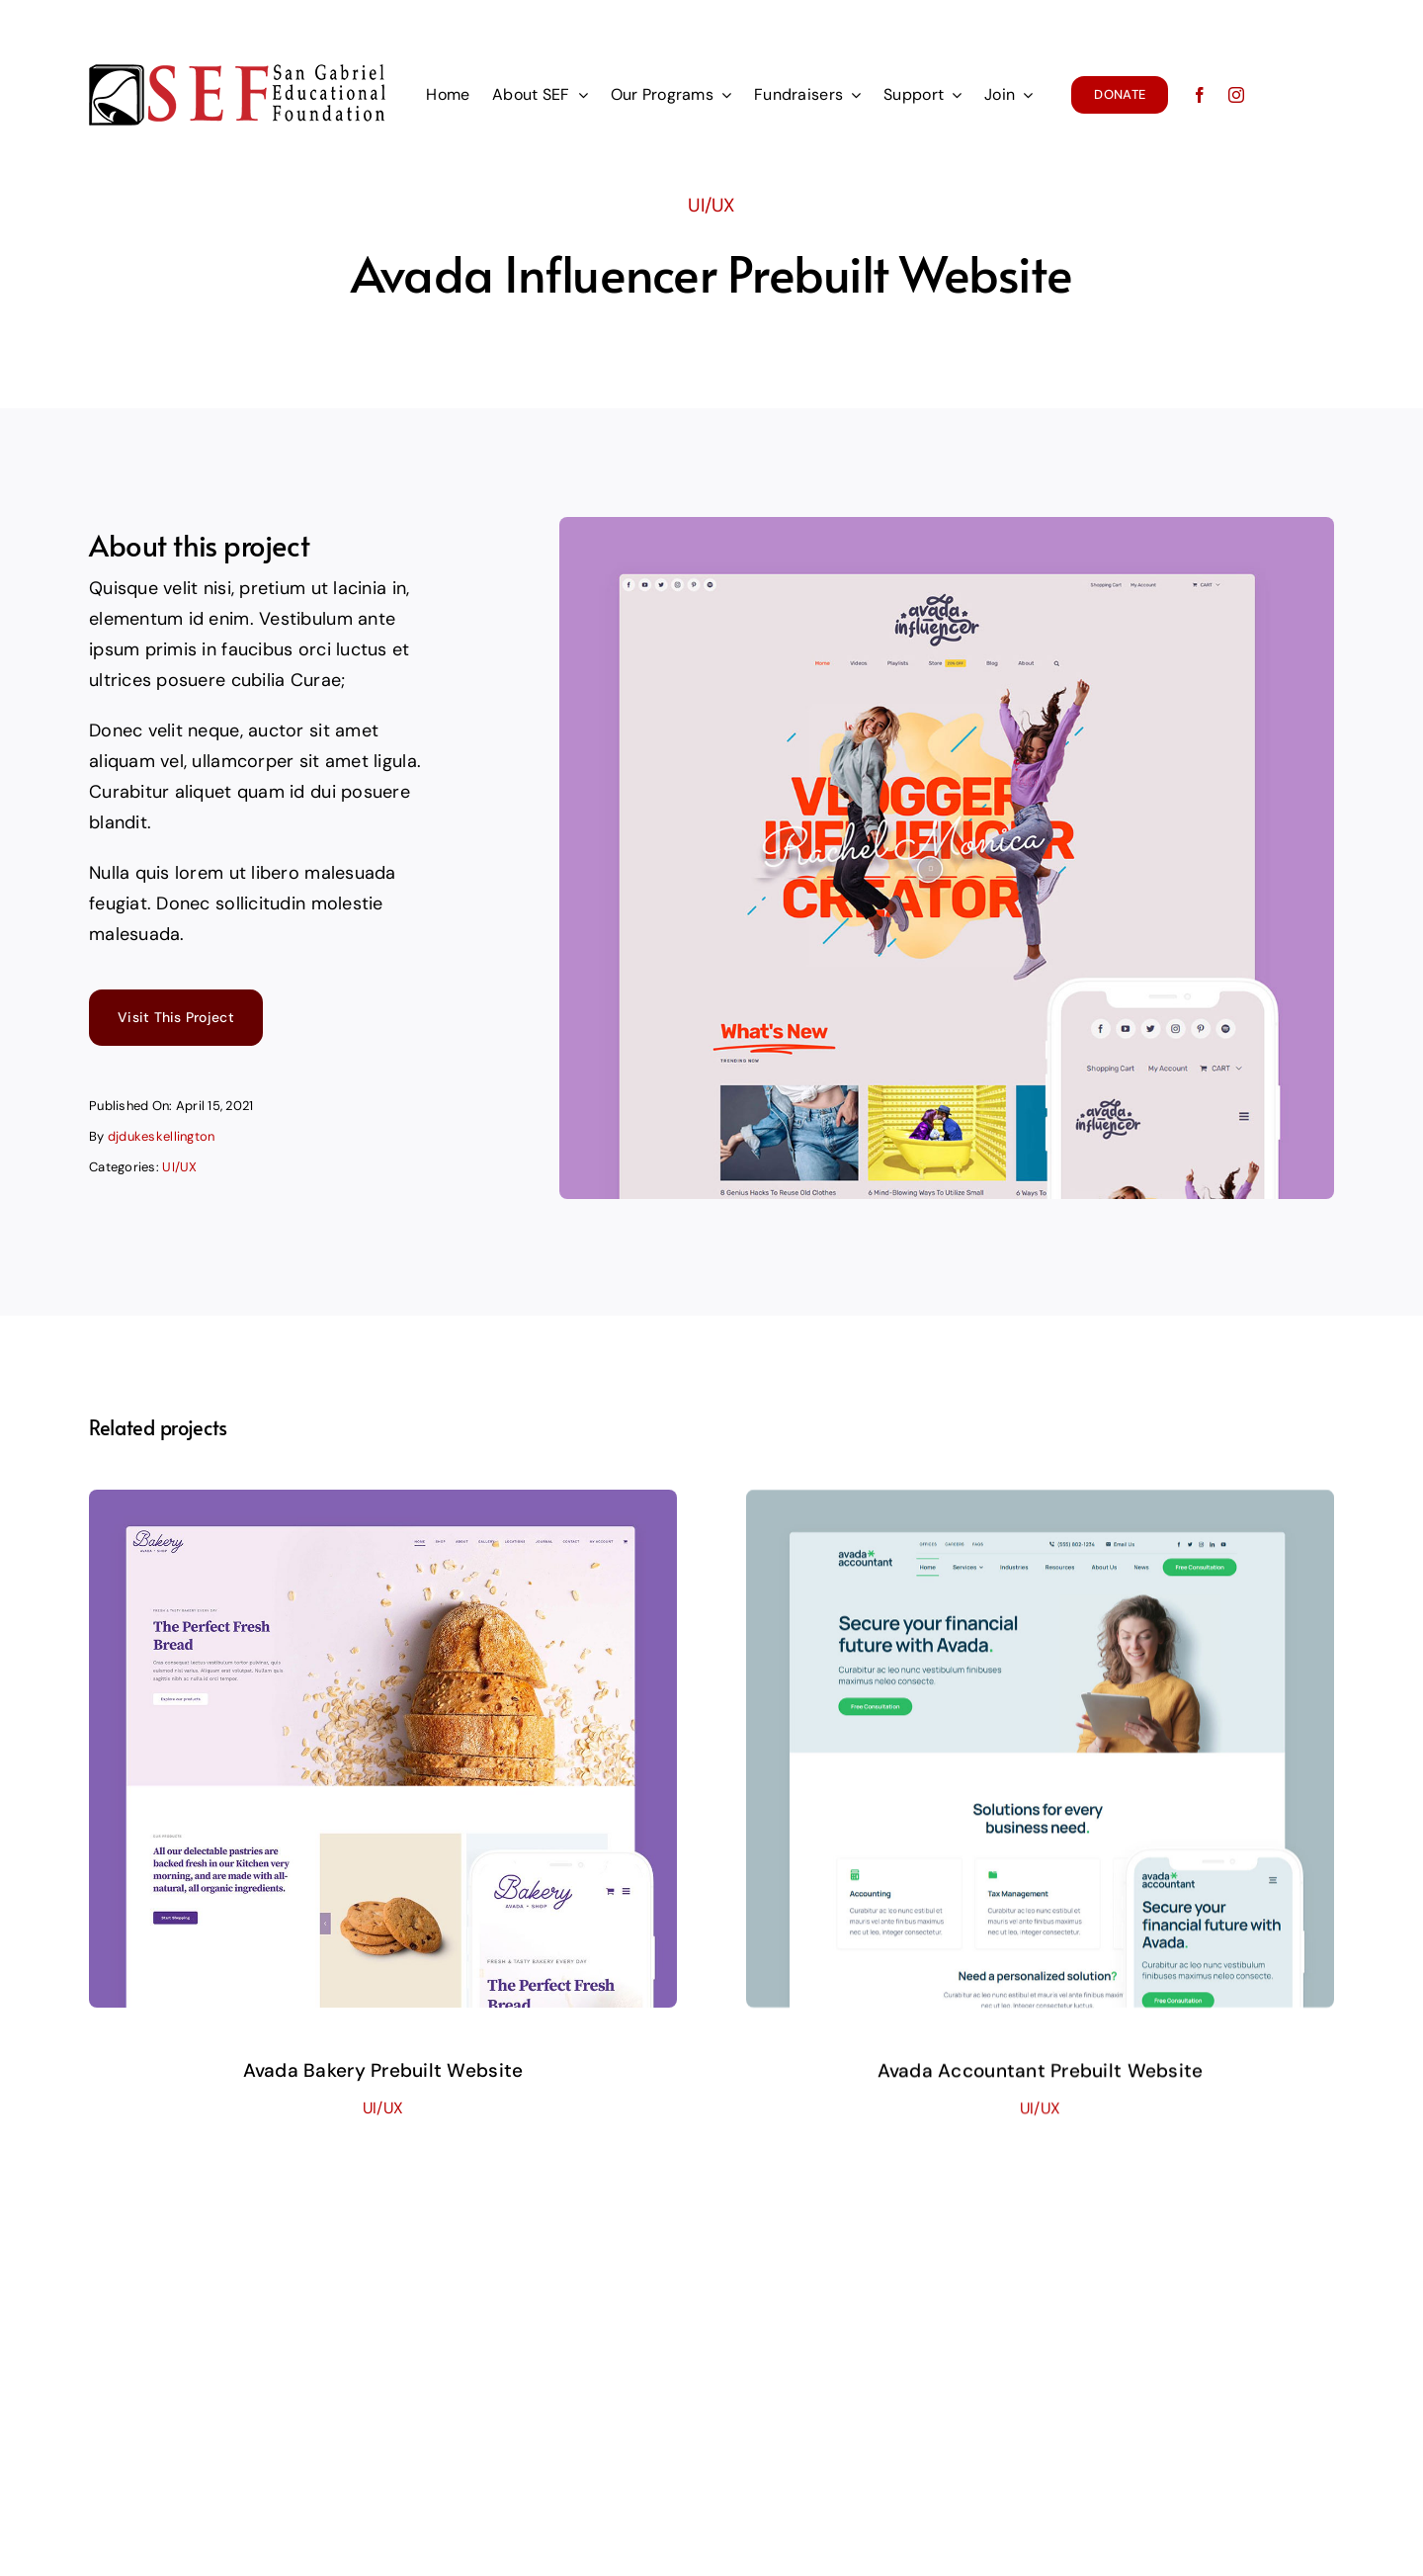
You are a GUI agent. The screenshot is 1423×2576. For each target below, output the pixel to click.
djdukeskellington (161, 1139)
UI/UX (711, 201)
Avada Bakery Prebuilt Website (383, 2080)
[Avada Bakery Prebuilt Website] (383, 1514)
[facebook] (1200, 95)
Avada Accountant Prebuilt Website (1041, 2089)
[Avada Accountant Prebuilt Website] (1040, 1523)
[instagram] (1236, 95)
